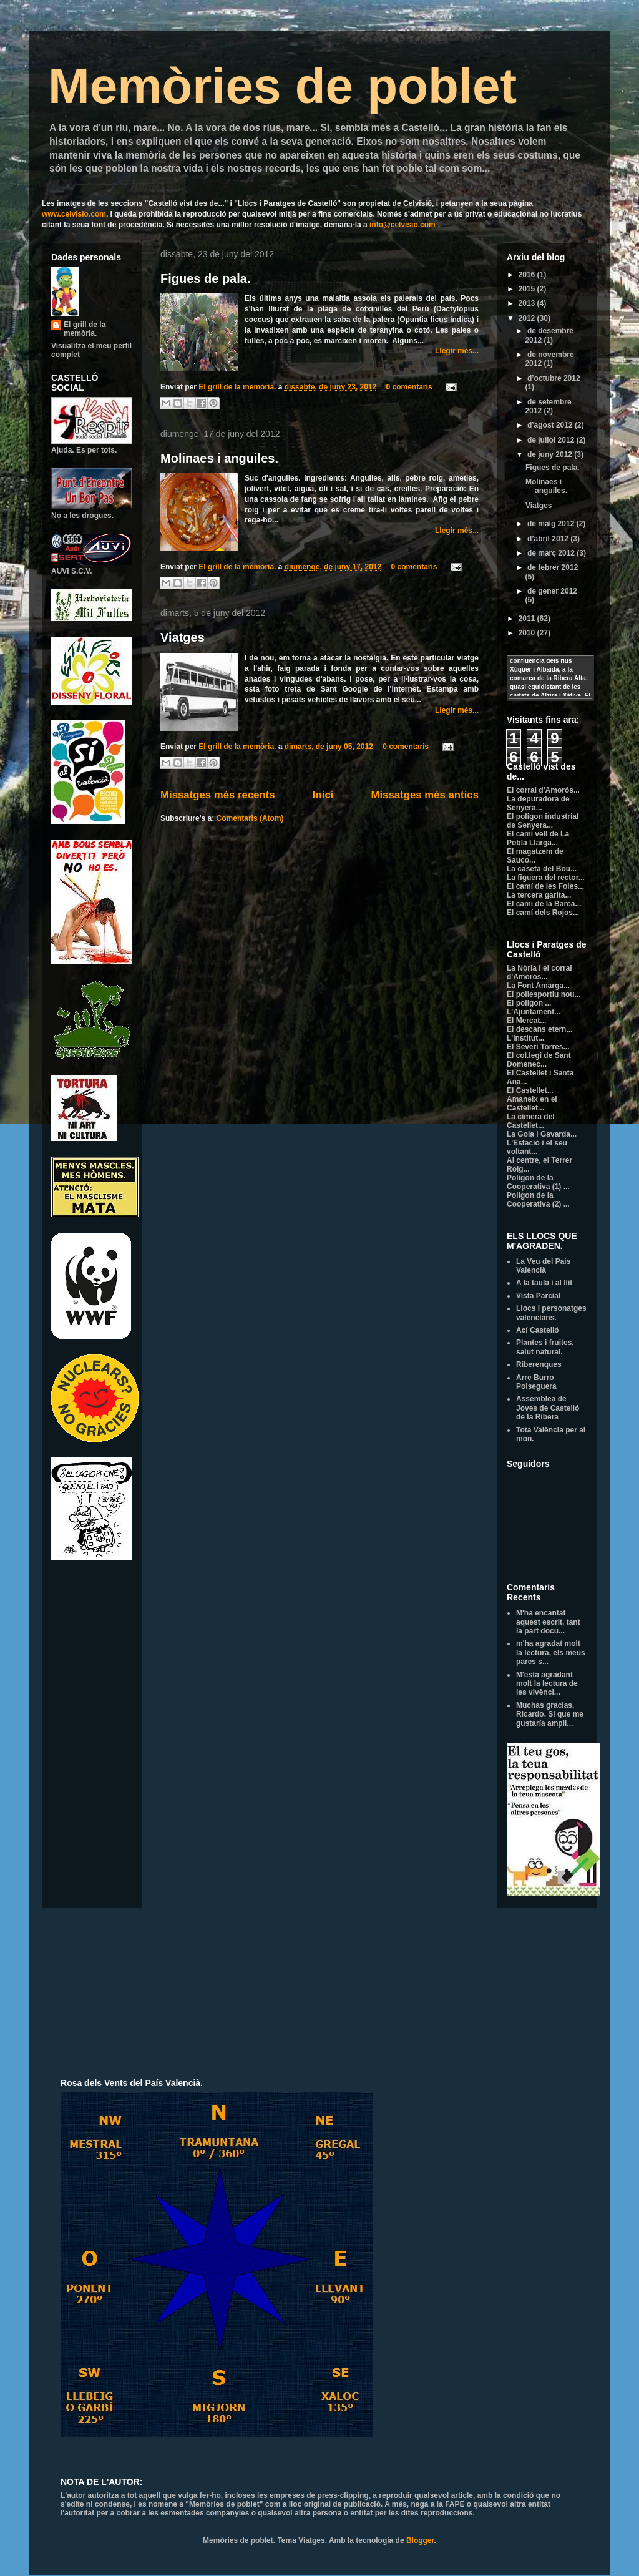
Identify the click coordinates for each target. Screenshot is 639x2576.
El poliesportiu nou (541, 994)
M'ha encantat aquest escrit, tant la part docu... (548, 1622)
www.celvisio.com (74, 214)
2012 (528, 318)
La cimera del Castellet (531, 1121)
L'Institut (522, 1038)
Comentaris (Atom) (250, 818)
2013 (528, 303)
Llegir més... (457, 350)
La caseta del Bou (538, 868)
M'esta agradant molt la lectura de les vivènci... (547, 1683)
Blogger (420, 2540)
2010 (528, 633)
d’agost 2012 (551, 425)
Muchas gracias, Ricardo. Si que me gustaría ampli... (549, 1714)
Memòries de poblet (282, 86)
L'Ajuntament (530, 1011)
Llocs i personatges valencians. (551, 1312)
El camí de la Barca (541, 903)
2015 (528, 289)
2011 (528, 618)
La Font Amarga (535, 985)
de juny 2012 (550, 454)
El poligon (526, 1003)
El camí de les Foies (542, 886)
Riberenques (539, 1364)
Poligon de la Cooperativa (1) (535, 1182)
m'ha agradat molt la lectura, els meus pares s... (550, 1652)
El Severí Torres (535, 1046)
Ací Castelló (537, 1330)
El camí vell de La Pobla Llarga (538, 838)
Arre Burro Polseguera (536, 1382)
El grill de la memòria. (238, 387)
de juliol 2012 (552, 440)
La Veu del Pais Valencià (543, 1266)
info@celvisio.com (402, 224)
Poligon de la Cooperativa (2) (535, 1199)
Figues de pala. (205, 278)
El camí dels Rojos (540, 912)
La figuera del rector (542, 877)
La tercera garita (536, 895)
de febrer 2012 (552, 567)
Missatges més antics (425, 795)
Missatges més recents (217, 795)
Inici (323, 795)
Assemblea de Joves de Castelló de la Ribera (547, 1407)
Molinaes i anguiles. (219, 458)
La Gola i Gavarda (538, 1134)
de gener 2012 (552, 591)
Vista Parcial (538, 1295)
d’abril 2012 (548, 538)
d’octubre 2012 (553, 378)
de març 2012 (552, 553)
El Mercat (523, 1020)
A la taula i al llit (544, 1282)
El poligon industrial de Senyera (542, 821)
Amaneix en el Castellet (532, 1103)
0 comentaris (409, 387)
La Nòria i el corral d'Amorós (539, 972)
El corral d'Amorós (540, 790)
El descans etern (536, 1029)
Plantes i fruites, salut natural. (545, 1347)
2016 (528, 274)
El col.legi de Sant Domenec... (539, 1060)
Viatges (182, 637)
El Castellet (527, 1090)
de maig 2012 (552, 523)
